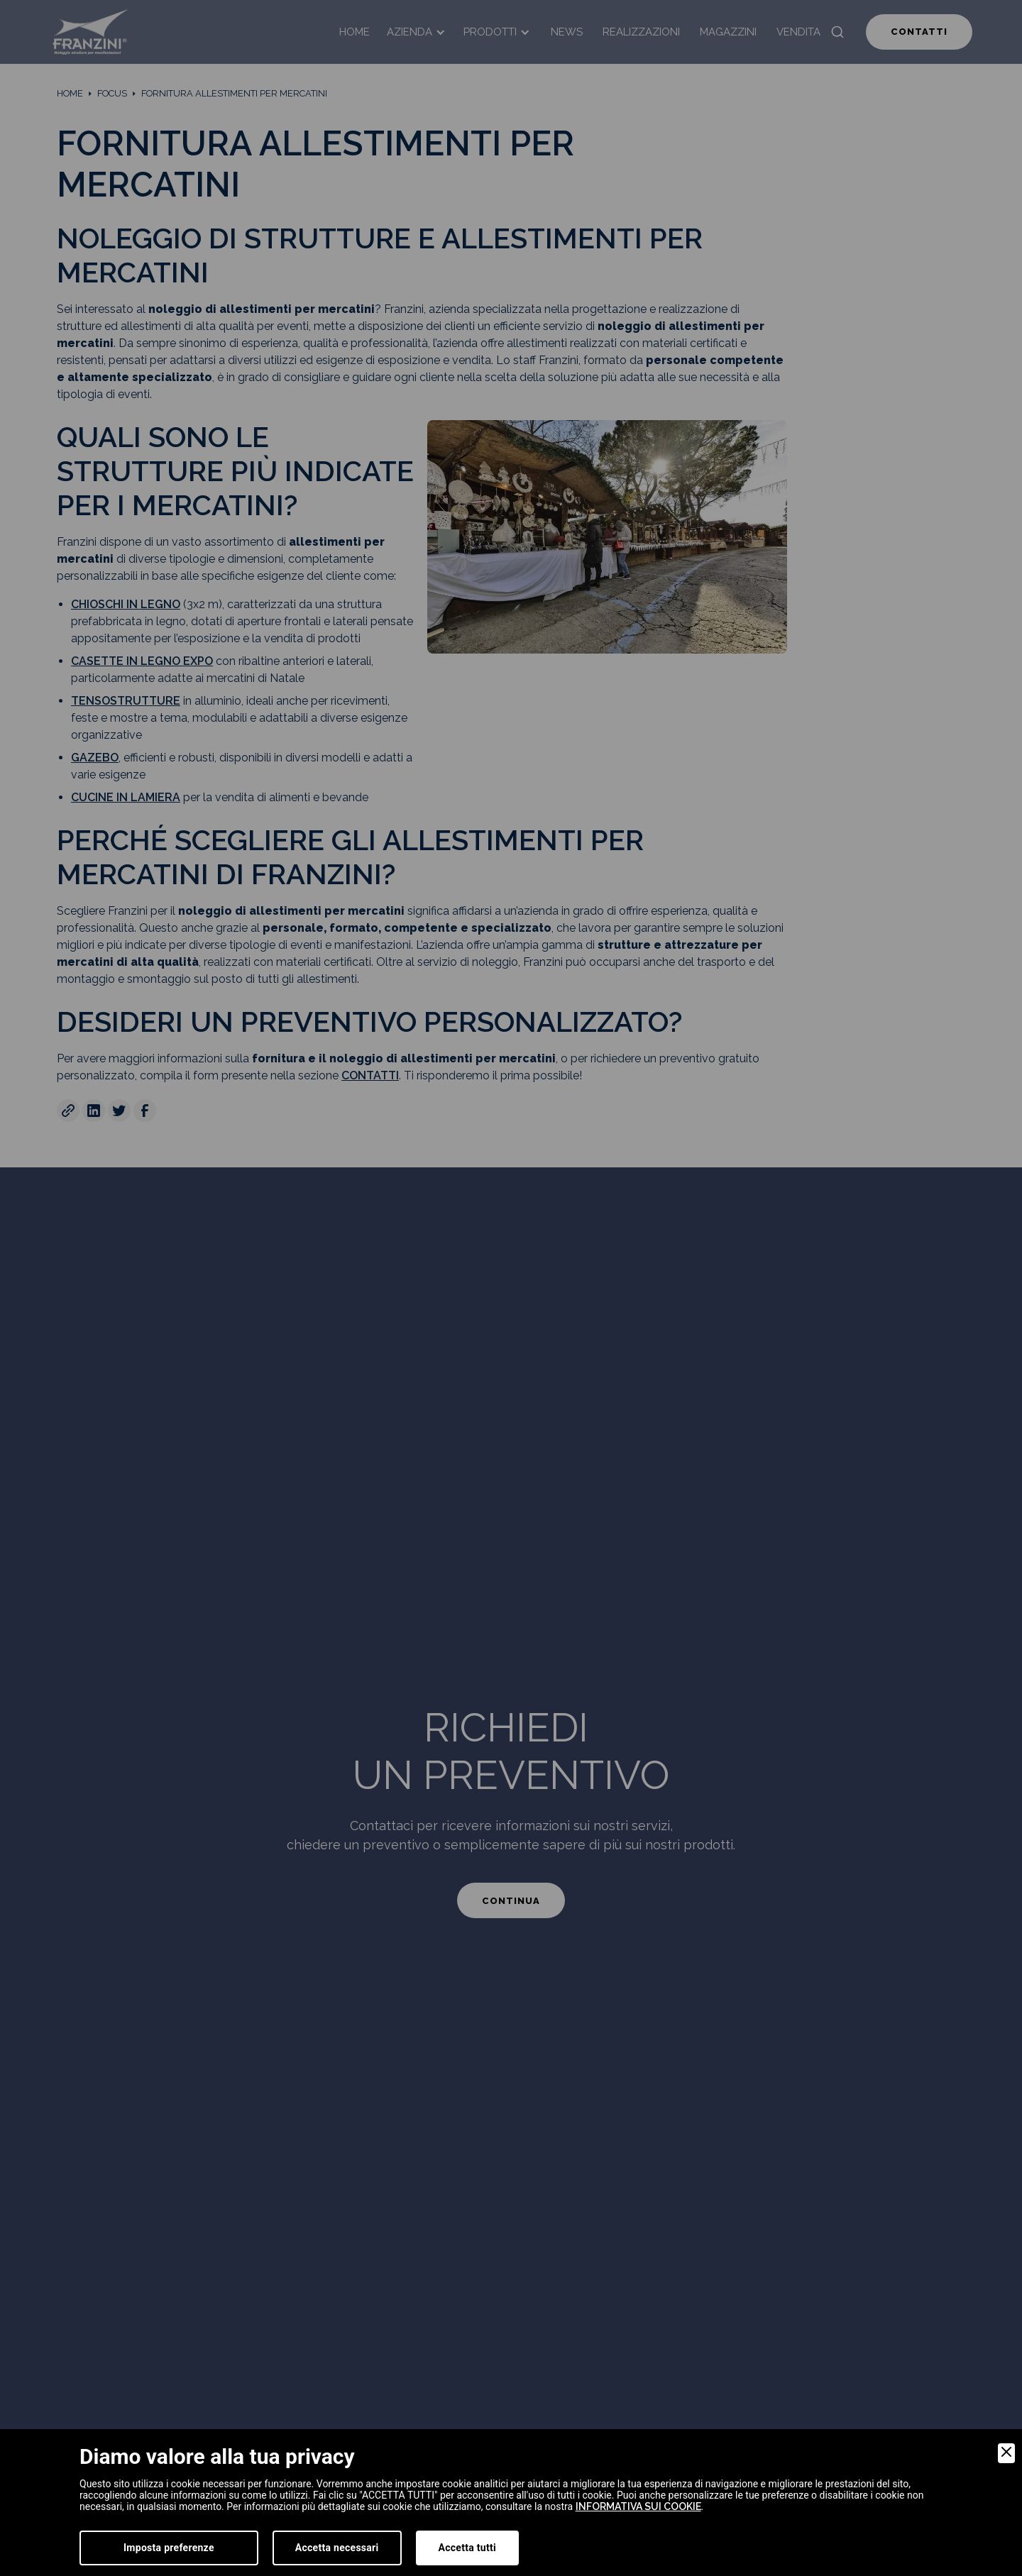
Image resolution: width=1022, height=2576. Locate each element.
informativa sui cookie (638, 2506)
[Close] (1006, 2453)
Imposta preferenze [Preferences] (168, 2547)
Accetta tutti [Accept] (467, 2547)
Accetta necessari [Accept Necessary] (337, 2547)
